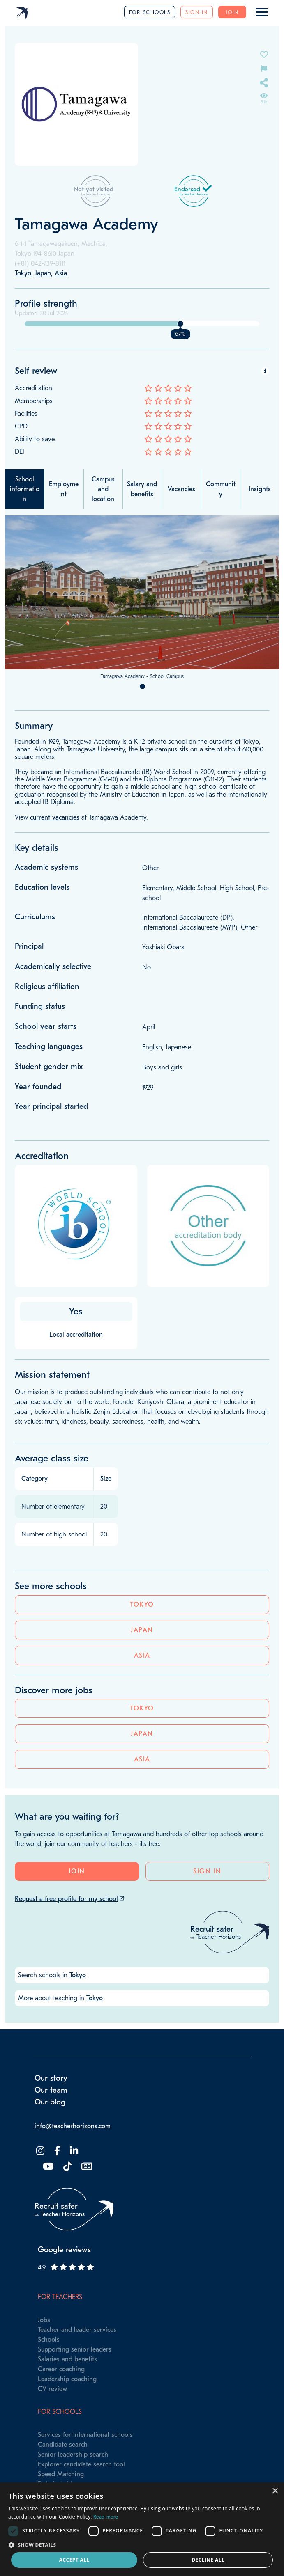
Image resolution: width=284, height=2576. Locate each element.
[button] (142, 2545)
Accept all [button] (74, 2559)
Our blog (50, 2102)
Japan (142, 1630)
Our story (51, 2078)
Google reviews (64, 2249)
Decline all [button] (208, 2559)
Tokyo (142, 1604)
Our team (51, 2090)
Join (232, 12)
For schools (150, 12)
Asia (142, 1655)
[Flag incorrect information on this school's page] (264, 67)
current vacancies (54, 817)
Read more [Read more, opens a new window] (105, 2517)
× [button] (275, 2491)
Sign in (196, 12)
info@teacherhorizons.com (73, 2126)
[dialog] (142, 2529)
